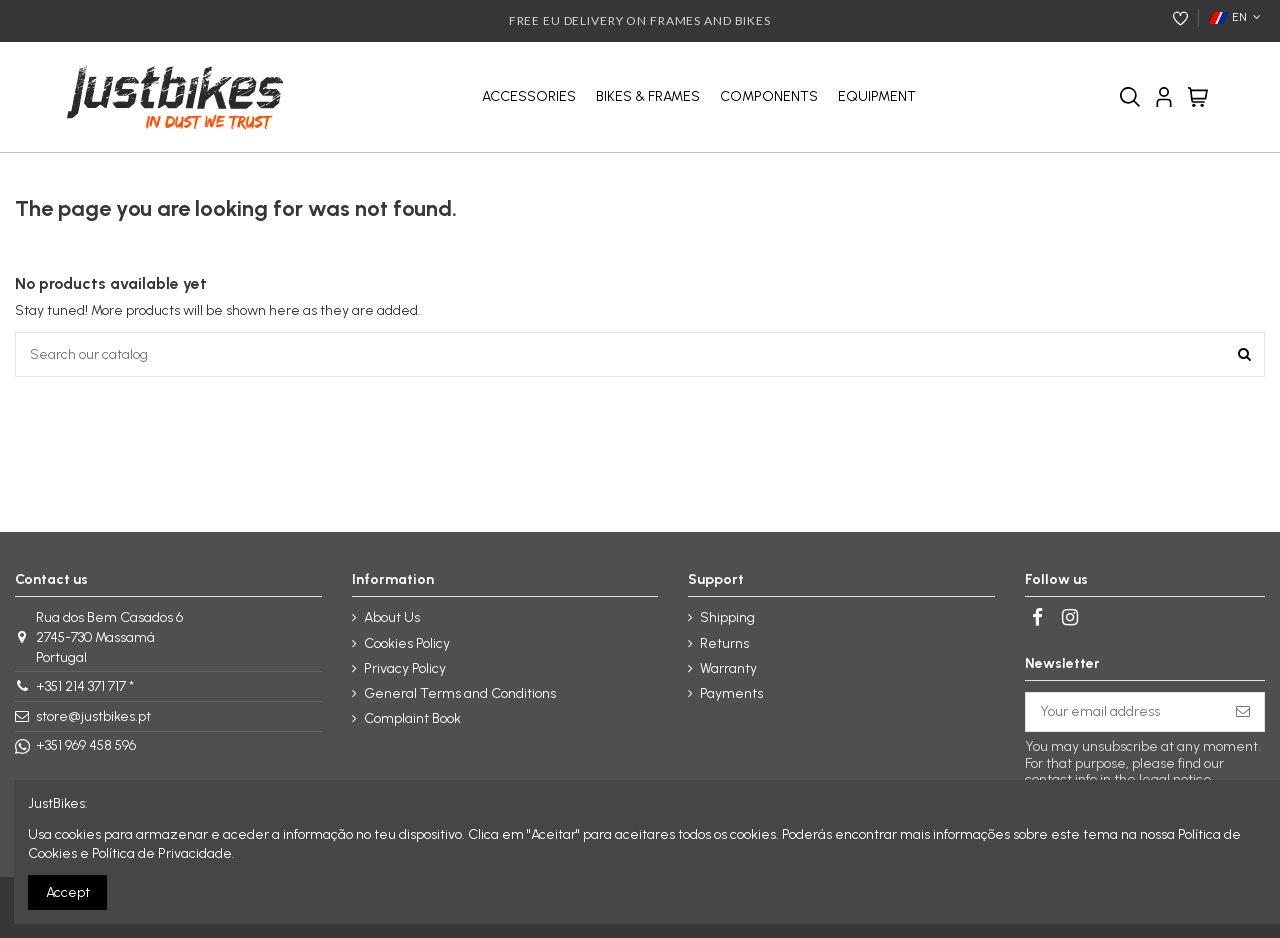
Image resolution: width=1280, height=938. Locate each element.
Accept (68, 892)
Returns (724, 643)
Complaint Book (412, 718)
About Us (392, 617)
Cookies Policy (407, 643)
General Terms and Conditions (460, 693)
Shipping (727, 617)
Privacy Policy (405, 668)
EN (1237, 17)
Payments (731, 693)
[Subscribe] (1243, 712)
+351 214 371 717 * (85, 686)
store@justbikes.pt (93, 716)
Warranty (728, 668)
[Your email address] (1124, 712)
